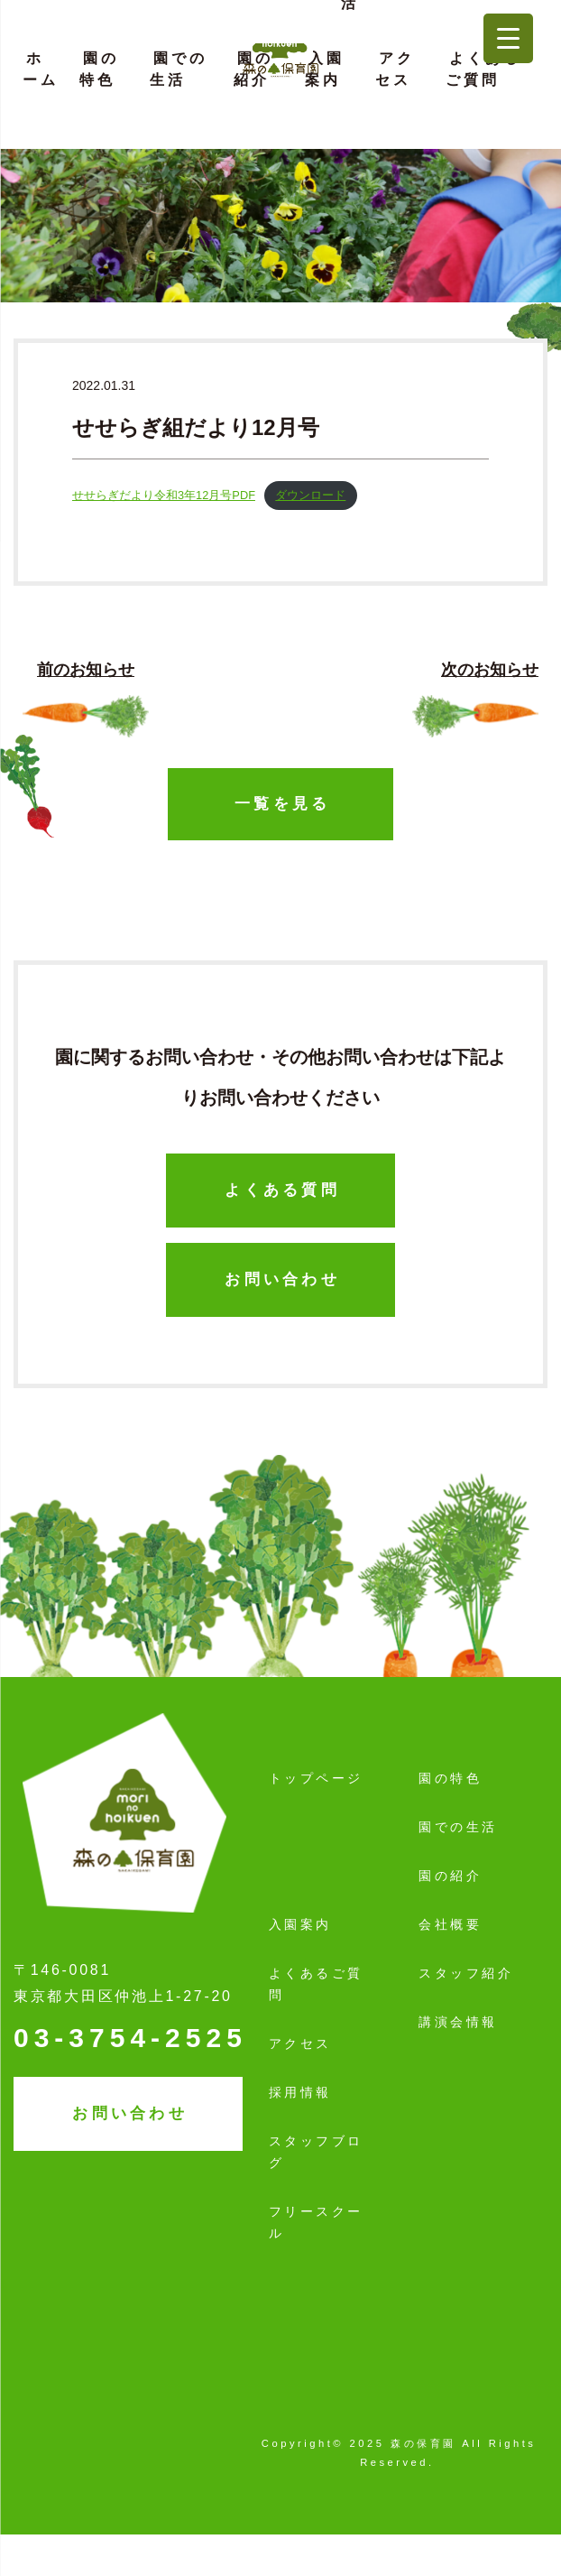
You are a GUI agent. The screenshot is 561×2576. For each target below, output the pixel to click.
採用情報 (300, 2092)
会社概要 (450, 1924)
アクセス (395, 69)
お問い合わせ (282, 1279)
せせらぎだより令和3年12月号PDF (163, 495)
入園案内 (325, 69)
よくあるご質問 (483, 69)
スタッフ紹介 (465, 1973)
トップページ (316, 1778)
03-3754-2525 (130, 2037)
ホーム (41, 69)
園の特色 (99, 69)
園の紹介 (253, 69)
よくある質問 (282, 1190)
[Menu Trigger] (508, 38)
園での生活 (178, 69)
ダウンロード (310, 495)
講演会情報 (458, 2022)
